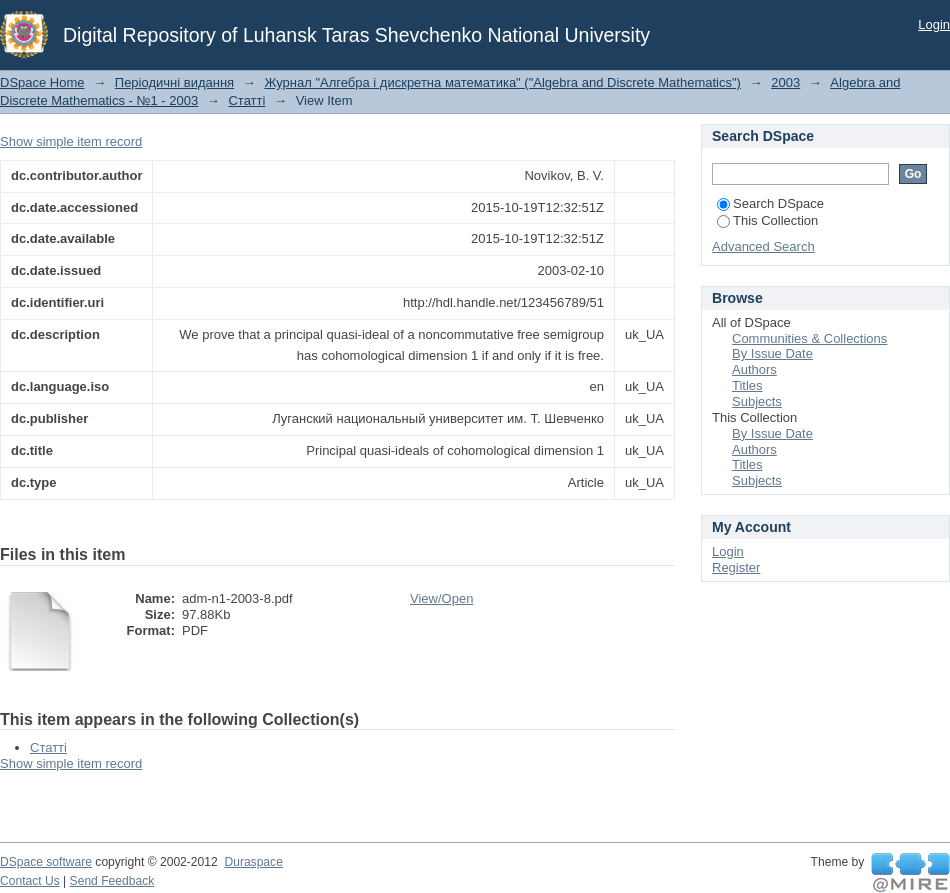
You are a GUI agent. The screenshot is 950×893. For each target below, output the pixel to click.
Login (934, 24)
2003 (785, 82)
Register (736, 567)
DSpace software (46, 862)
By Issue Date (772, 353)
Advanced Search (763, 246)
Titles (747, 385)
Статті (246, 100)
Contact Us (30, 881)
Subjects (757, 401)
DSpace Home (42, 82)
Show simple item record (71, 141)
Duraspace (253, 862)
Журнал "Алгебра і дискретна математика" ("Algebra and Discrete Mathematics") (502, 82)
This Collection (767, 220)
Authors (754, 369)
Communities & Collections (809, 338)
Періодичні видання (174, 82)
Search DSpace (770, 203)
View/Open (441, 598)
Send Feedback (112, 881)
